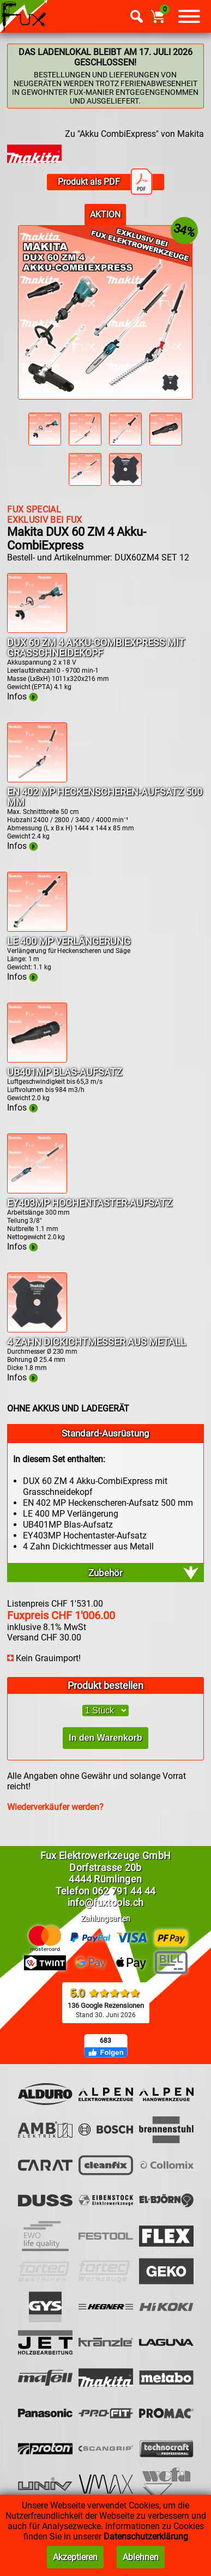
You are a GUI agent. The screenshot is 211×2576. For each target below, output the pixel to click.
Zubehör (105, 1572)
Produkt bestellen (105, 1685)
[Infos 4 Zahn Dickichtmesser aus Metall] (37, 1329)
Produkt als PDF (105, 182)
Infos (22, 696)
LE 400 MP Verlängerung (68, 941)
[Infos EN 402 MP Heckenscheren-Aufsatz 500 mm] (37, 779)
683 (105, 2040)
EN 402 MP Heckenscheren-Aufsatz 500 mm (104, 797)
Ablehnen (141, 2557)
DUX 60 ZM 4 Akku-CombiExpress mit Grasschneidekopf (96, 648)
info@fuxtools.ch (106, 1902)
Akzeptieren (75, 2557)
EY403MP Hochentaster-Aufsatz (89, 1203)
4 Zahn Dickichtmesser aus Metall (96, 1342)
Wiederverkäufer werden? (55, 1807)
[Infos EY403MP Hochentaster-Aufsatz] (37, 1190)
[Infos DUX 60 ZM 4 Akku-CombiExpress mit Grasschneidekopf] (37, 630)
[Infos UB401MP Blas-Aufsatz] (37, 1059)
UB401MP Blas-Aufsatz (64, 1072)
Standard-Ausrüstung (105, 1433)
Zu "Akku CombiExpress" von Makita (134, 134)
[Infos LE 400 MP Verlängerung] (37, 929)
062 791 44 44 (124, 1891)
